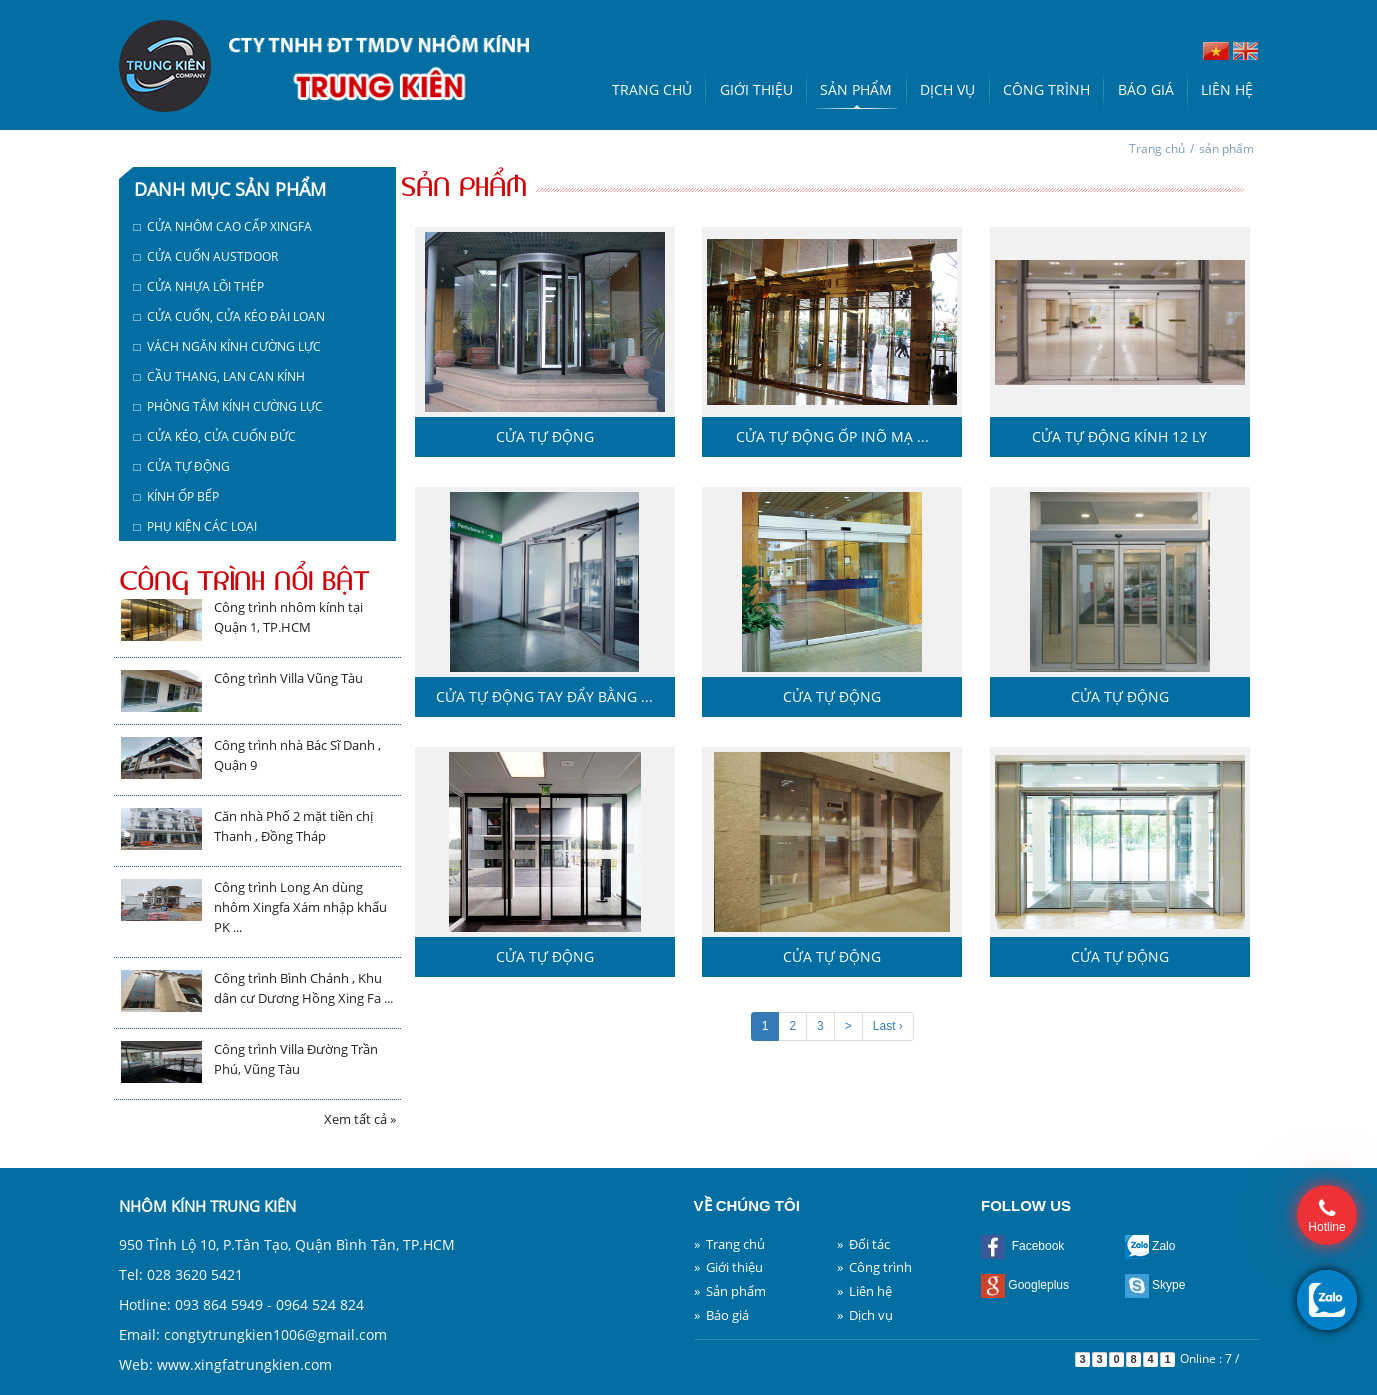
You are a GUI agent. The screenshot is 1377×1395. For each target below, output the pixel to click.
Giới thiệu (756, 89)
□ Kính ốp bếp (176, 496)
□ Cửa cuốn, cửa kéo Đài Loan (229, 316)
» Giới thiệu (728, 1267)
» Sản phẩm (730, 1291)
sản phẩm (1226, 148)
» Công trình (874, 1267)
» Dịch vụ (865, 1315)
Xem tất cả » (360, 1119)
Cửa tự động (545, 436)
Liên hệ (1227, 89)
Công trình (1046, 89)
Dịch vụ (947, 89)
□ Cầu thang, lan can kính (219, 376)
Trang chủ (652, 89)
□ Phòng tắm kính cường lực (228, 406)
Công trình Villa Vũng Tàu (288, 678)
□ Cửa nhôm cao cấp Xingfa (223, 226)
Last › (888, 1026)
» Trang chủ (729, 1244)
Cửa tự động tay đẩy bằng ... (544, 696)
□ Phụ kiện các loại (195, 526)
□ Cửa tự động (182, 466)
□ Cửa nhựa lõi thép (199, 286)
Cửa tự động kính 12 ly (1119, 436)
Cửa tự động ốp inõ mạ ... (832, 436)
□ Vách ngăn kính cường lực (227, 346)
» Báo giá (721, 1315)
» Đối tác (863, 1244)
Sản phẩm (856, 89)
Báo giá (1146, 89)
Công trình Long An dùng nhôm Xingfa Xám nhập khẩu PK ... (300, 907)
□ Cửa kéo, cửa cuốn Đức (215, 436)
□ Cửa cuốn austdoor (206, 256)
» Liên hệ (864, 1291)
